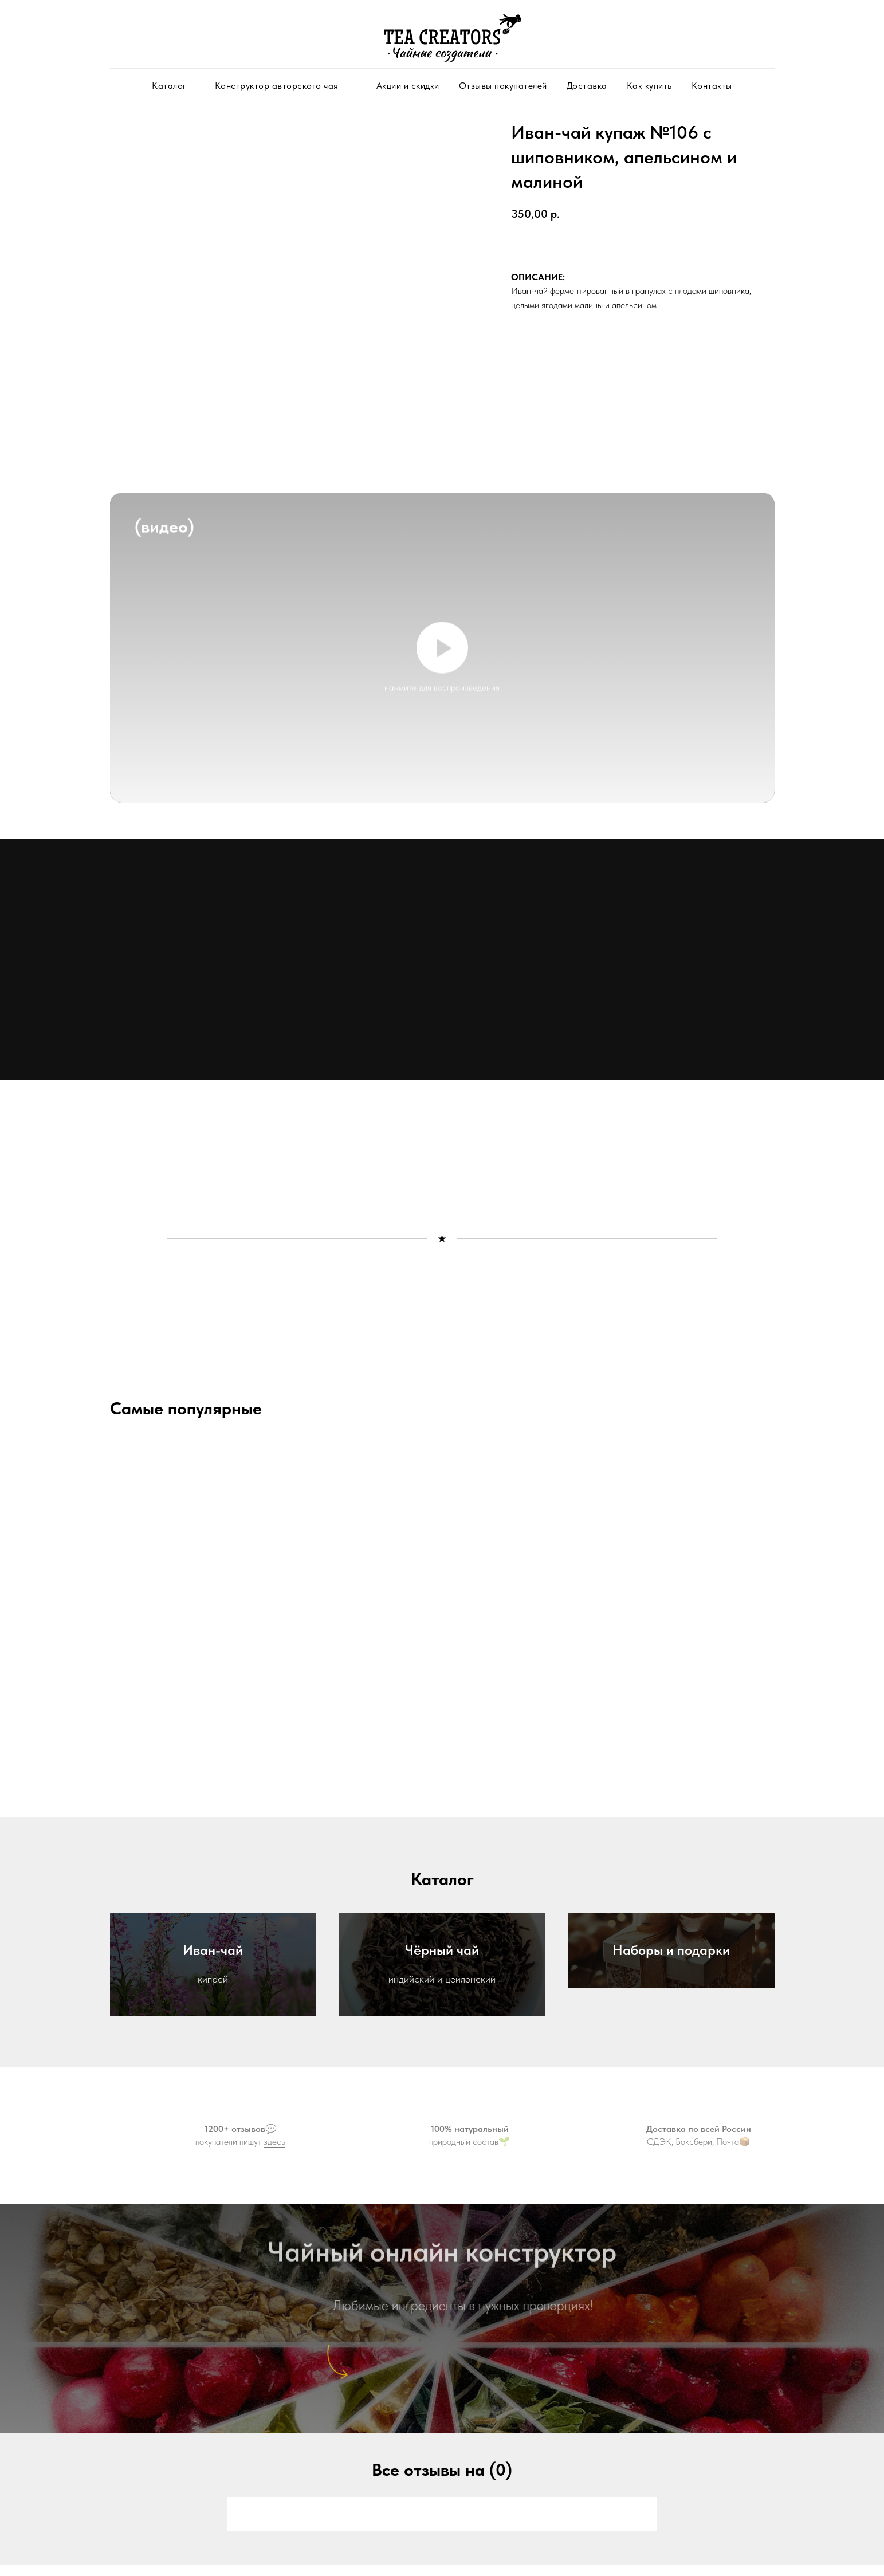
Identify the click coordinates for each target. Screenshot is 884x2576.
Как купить (649, 85)
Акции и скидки (407, 85)
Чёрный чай (442, 1950)
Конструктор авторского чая (277, 85)
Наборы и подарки (671, 1950)
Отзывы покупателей (503, 85)
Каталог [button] (169, 85)
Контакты (712, 85)
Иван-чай (213, 1950)
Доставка (587, 85)
